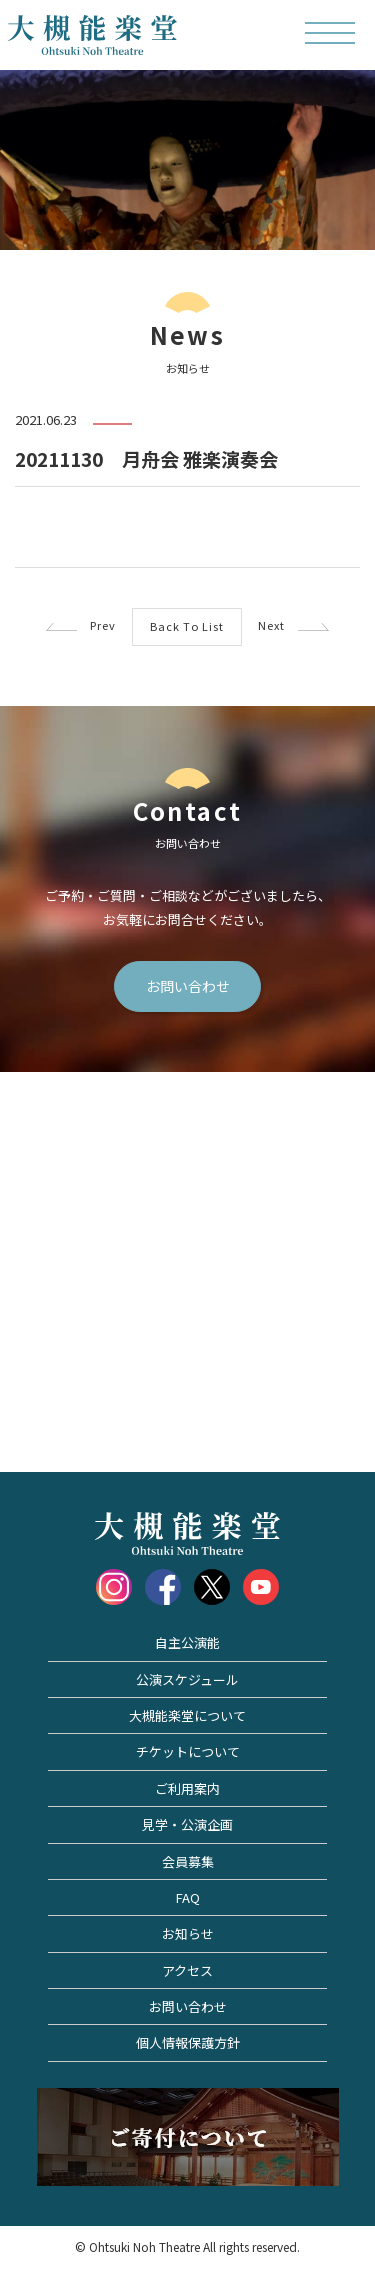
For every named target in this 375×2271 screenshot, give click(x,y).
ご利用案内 (187, 1788)
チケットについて (188, 1751)
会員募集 (188, 1861)
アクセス (187, 1970)
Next (293, 625)
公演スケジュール (187, 1679)
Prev (81, 625)
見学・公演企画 (187, 1824)
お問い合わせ (188, 986)
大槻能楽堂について (187, 1715)
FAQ (188, 1897)
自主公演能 (187, 1642)
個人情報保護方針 (188, 2042)
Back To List (187, 626)
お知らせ (188, 1933)
